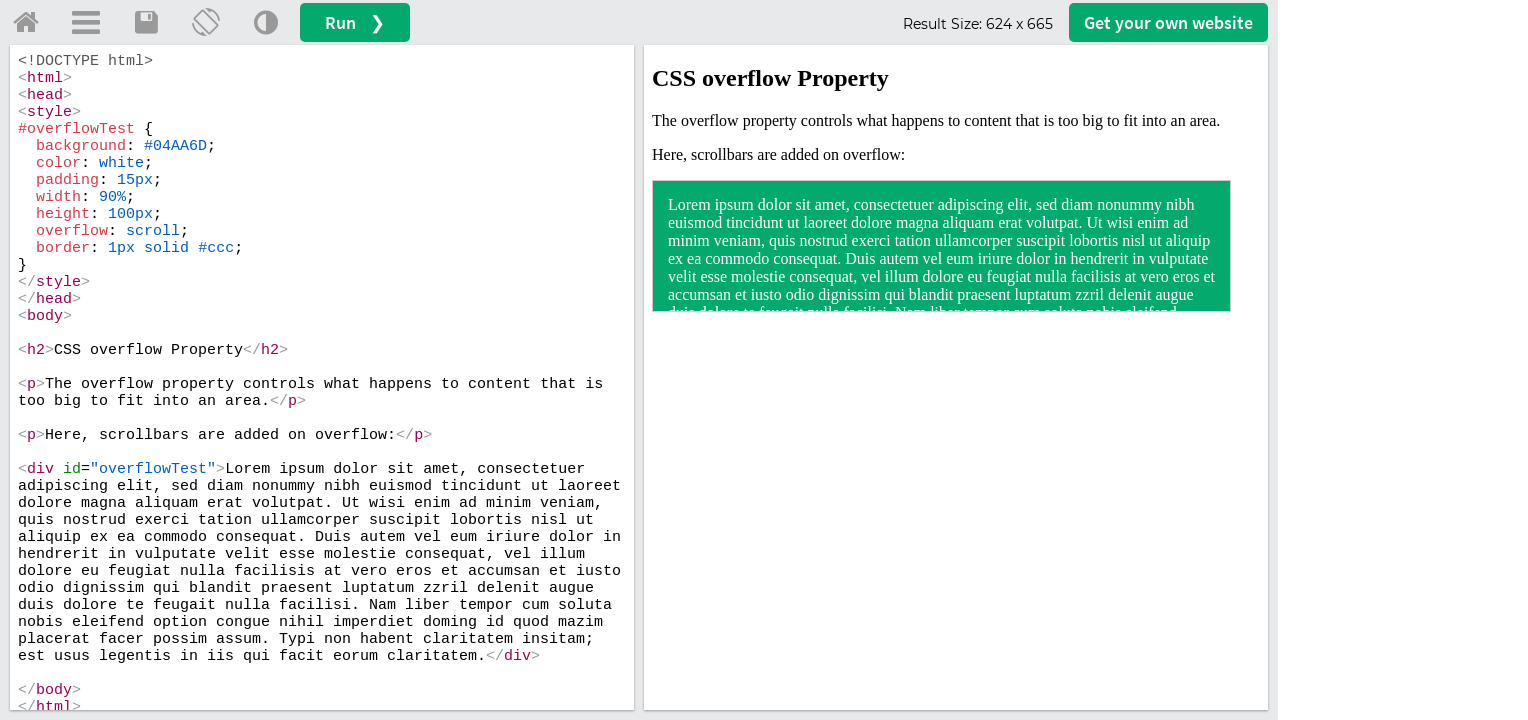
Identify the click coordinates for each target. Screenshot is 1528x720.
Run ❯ (355, 22)
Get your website (1168, 22)
